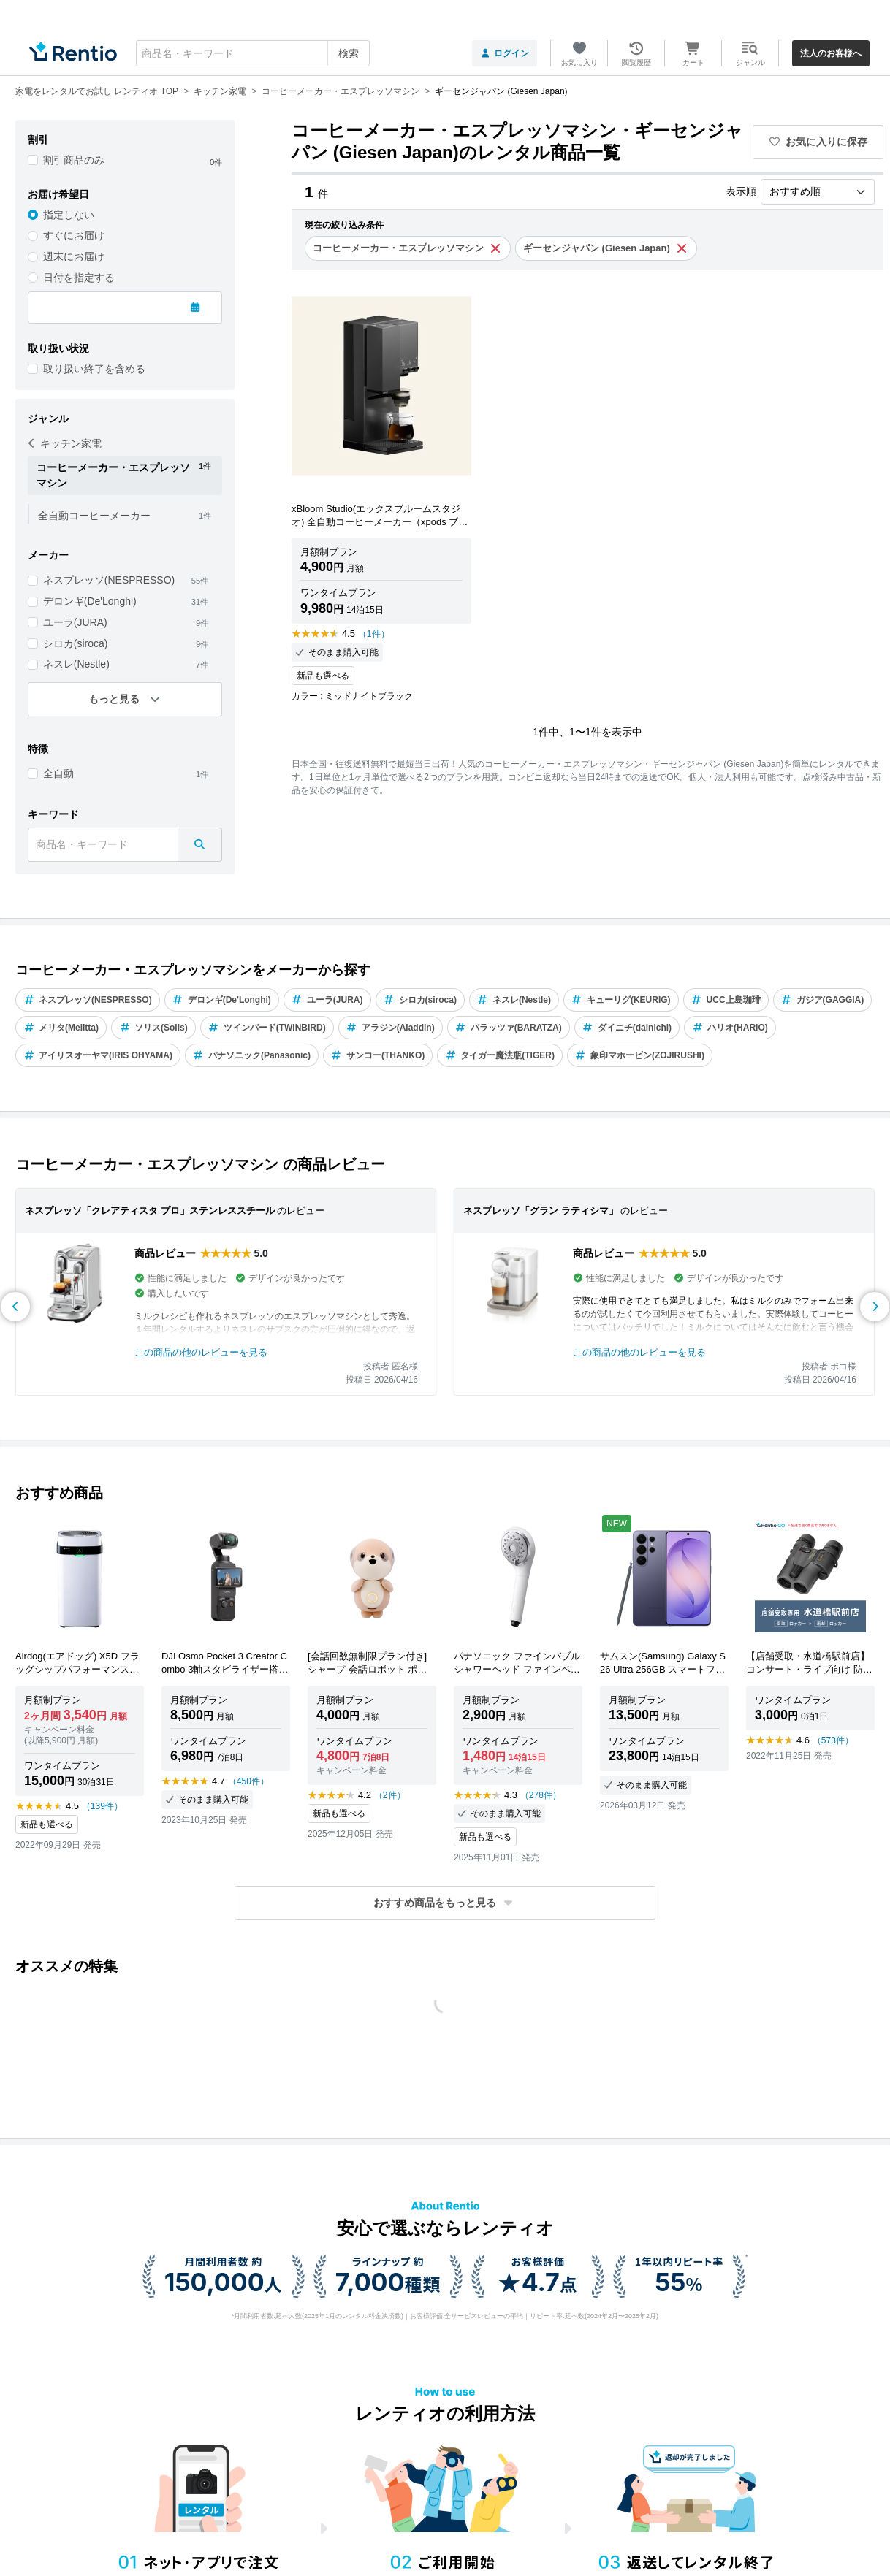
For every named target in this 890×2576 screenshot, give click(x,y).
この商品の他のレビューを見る (200, 1352)
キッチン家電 (65, 443)
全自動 (58, 773)
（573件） (833, 1740)
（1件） (373, 634)
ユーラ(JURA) (75, 622)
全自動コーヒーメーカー (94, 515)
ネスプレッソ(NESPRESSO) (109, 580)
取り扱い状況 (58, 348)
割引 (38, 139)
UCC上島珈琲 (726, 1000)
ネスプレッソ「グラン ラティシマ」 (540, 1210)
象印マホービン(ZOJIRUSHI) (639, 1055)
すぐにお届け (73, 235)
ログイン (504, 53)
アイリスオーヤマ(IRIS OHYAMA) (97, 1055)
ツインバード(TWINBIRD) (267, 1028)
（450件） (248, 1781)
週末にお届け (73, 256)
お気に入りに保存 (818, 142)
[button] (445, 1903)
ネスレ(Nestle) (76, 664)
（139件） (102, 1806)
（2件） (390, 1795)
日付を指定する (79, 277)
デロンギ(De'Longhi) (90, 601)
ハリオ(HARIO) (730, 1028)
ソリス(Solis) (153, 1028)
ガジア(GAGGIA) (822, 1000)
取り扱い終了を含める (94, 369)
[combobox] (253, 53)
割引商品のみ (73, 160)
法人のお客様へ (831, 53)
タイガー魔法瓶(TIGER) (500, 1055)
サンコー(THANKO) (378, 1055)
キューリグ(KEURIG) (621, 1000)
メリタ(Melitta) (61, 1028)
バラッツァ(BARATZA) (508, 1028)
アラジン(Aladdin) (390, 1028)
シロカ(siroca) (75, 643)
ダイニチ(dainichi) (627, 1028)
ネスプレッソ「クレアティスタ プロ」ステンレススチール (150, 1210)
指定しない (68, 215)
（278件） (540, 1795)
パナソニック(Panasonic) (252, 1055)
